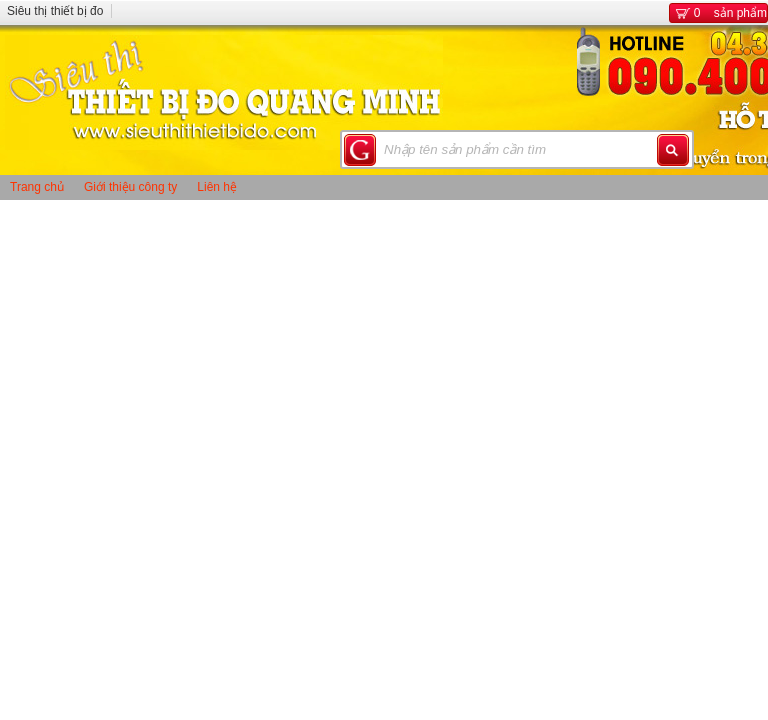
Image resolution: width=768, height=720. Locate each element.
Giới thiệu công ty (130, 187)
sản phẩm (718, 13)
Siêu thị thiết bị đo (55, 11)
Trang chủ (37, 187)
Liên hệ (217, 187)
